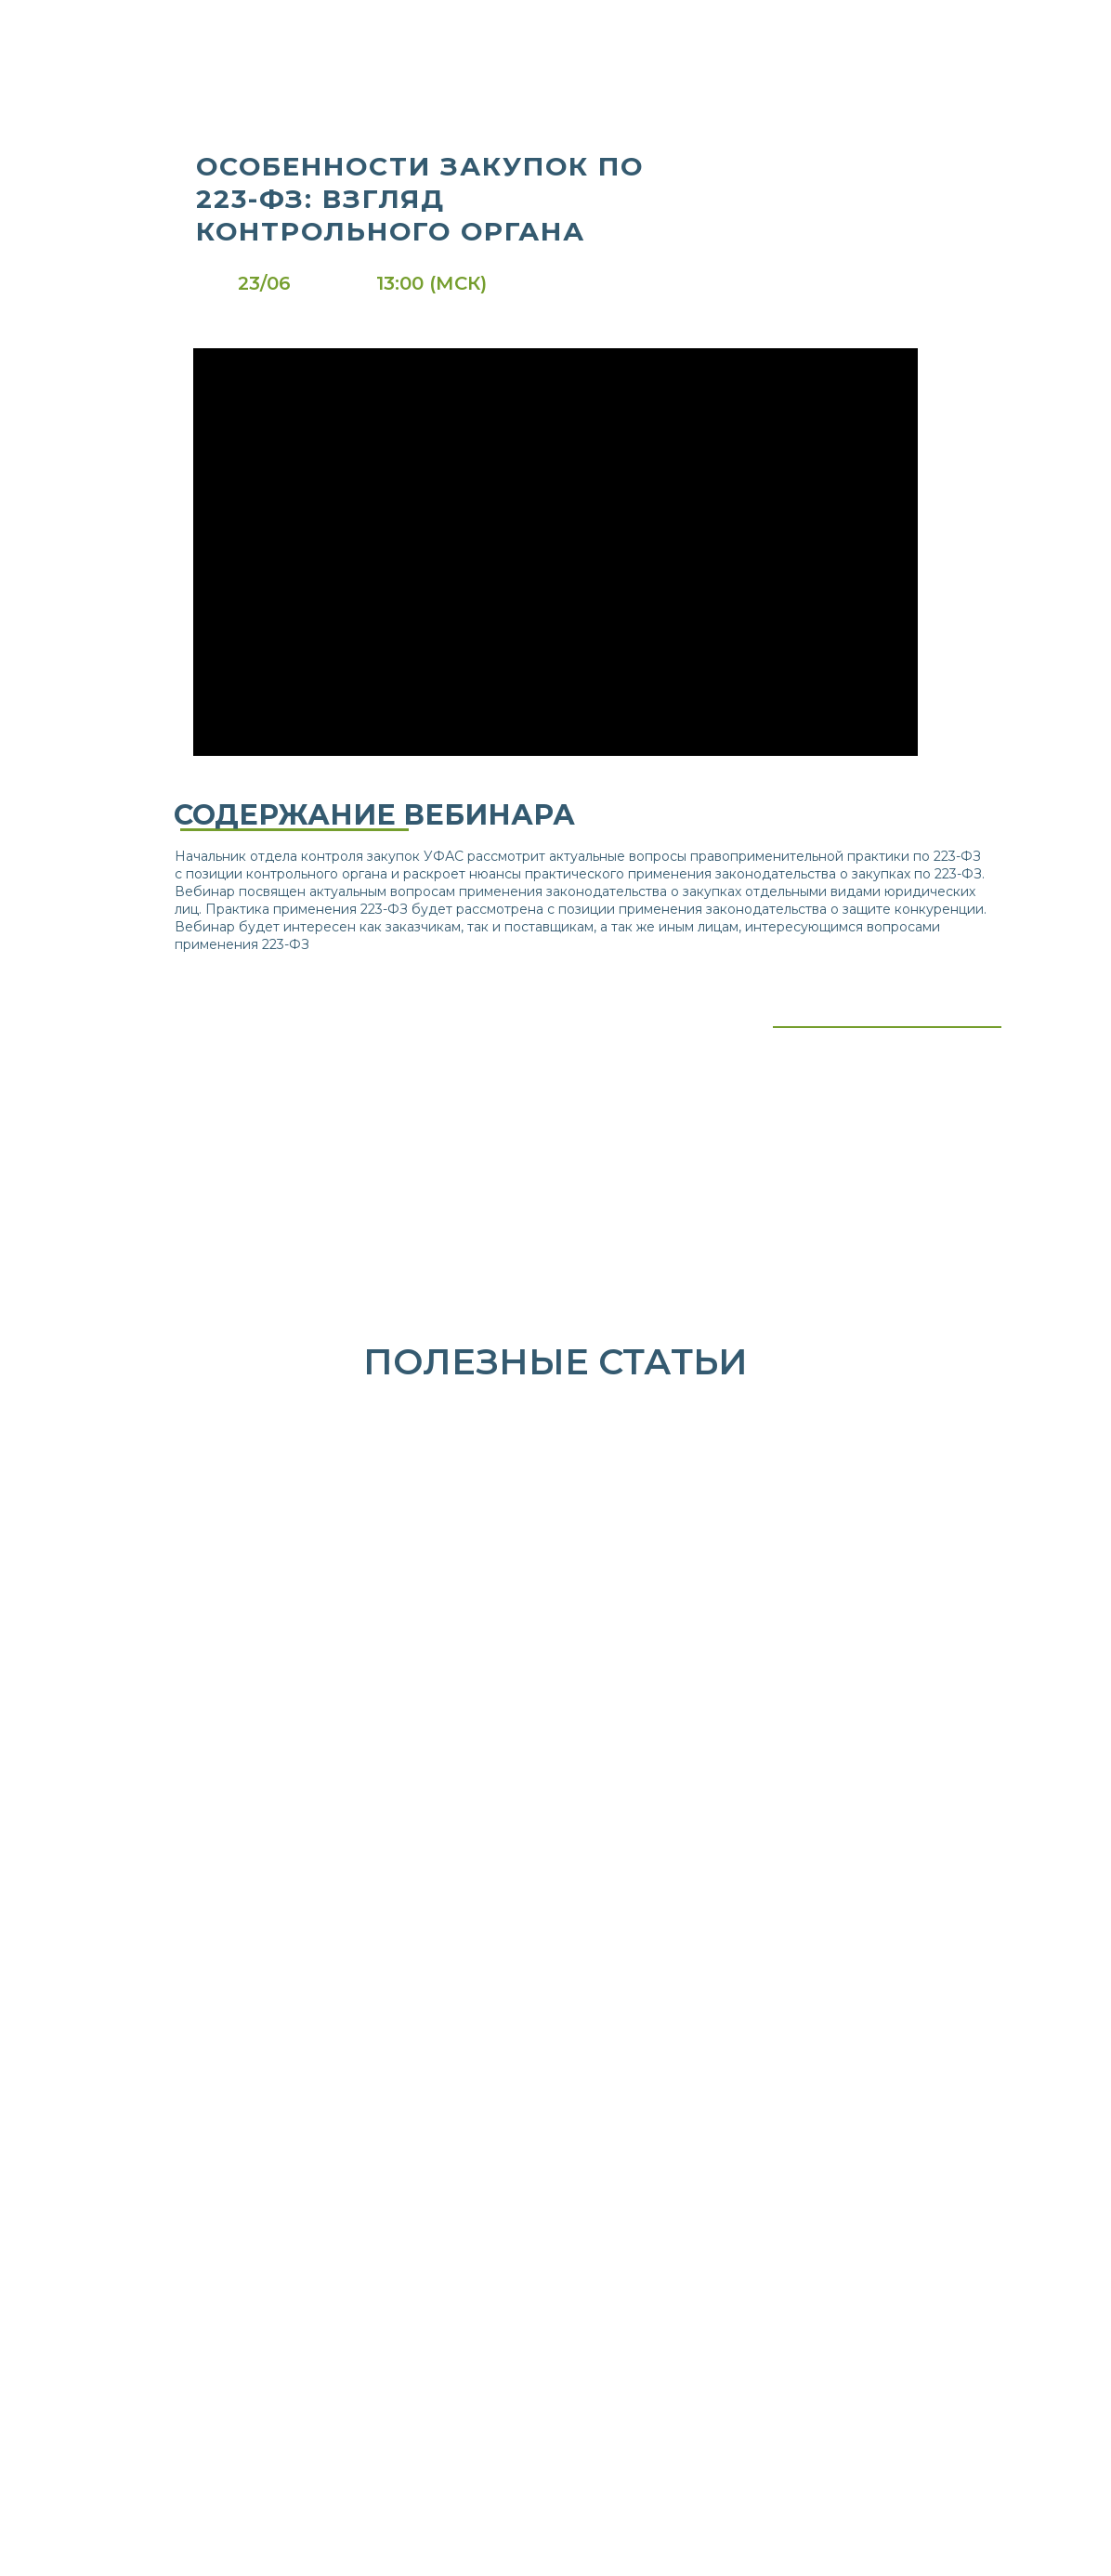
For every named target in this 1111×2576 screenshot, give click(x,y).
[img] (333, 32)
